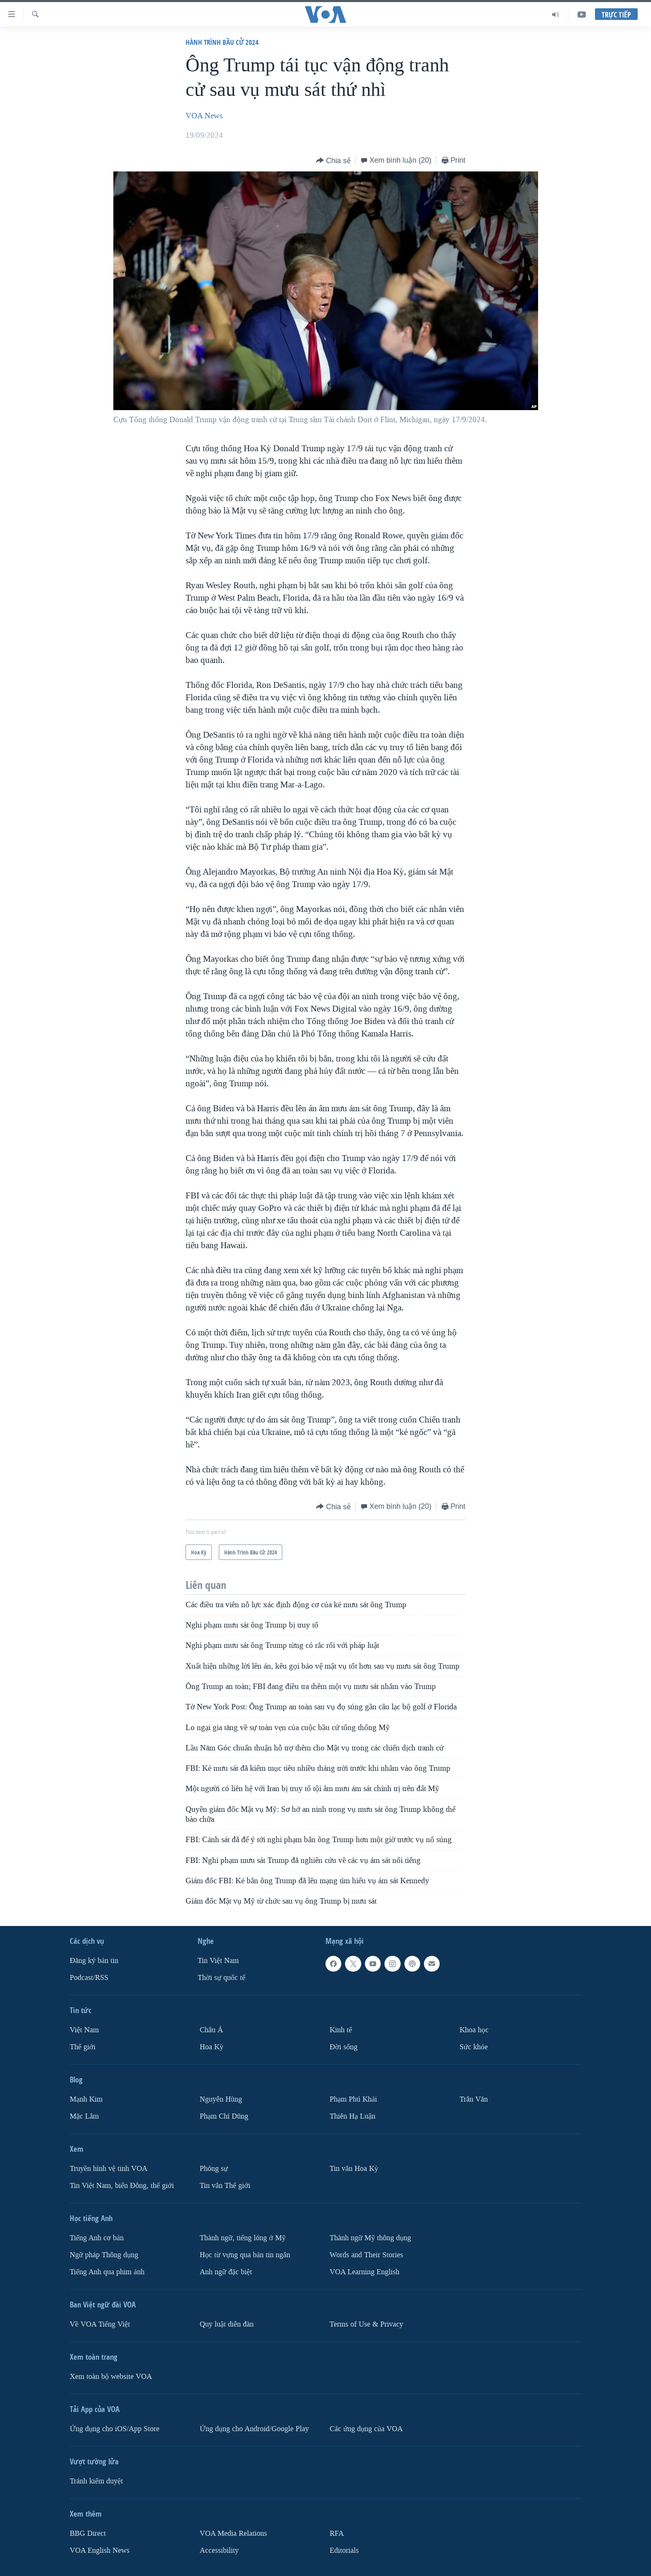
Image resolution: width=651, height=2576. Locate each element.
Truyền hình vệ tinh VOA (108, 2168)
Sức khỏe (474, 2047)
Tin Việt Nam (218, 1960)
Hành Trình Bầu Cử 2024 (222, 42)
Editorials (344, 2550)
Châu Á (211, 2030)
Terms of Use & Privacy (366, 2324)
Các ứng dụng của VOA (366, 2429)
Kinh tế (341, 2030)
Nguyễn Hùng (221, 2099)
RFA (337, 2533)
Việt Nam (84, 2030)
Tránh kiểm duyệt (96, 2481)
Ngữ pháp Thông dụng (104, 2255)
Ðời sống (343, 2047)
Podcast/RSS (89, 1977)
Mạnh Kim (86, 2099)
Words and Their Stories (366, 2255)
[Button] (333, 161)
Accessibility (219, 2550)
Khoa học (474, 2030)
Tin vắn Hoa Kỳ (354, 2168)
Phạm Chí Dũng (224, 2116)
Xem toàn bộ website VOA (111, 2376)
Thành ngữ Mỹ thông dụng (370, 2238)
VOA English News (100, 2550)
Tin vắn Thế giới (225, 2185)
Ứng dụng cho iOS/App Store (114, 2429)
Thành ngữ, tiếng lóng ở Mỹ (243, 2238)
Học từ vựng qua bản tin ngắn (245, 2255)
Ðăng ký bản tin (94, 1960)
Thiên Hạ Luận (352, 2116)
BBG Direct (88, 2533)
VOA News (204, 116)
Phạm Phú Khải (353, 2099)
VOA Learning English (364, 2272)
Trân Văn (474, 2099)
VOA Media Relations (233, 2533)
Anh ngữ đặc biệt (226, 2272)
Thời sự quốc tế (221, 1977)
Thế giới (82, 2047)
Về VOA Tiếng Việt (100, 2324)
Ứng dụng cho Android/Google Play (254, 2429)
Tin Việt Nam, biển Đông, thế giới (122, 2185)
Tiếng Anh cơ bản (97, 2238)
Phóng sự (214, 2168)
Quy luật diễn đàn (227, 2324)
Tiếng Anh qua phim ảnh (107, 2272)
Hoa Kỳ (211, 2047)
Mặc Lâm (84, 2116)
